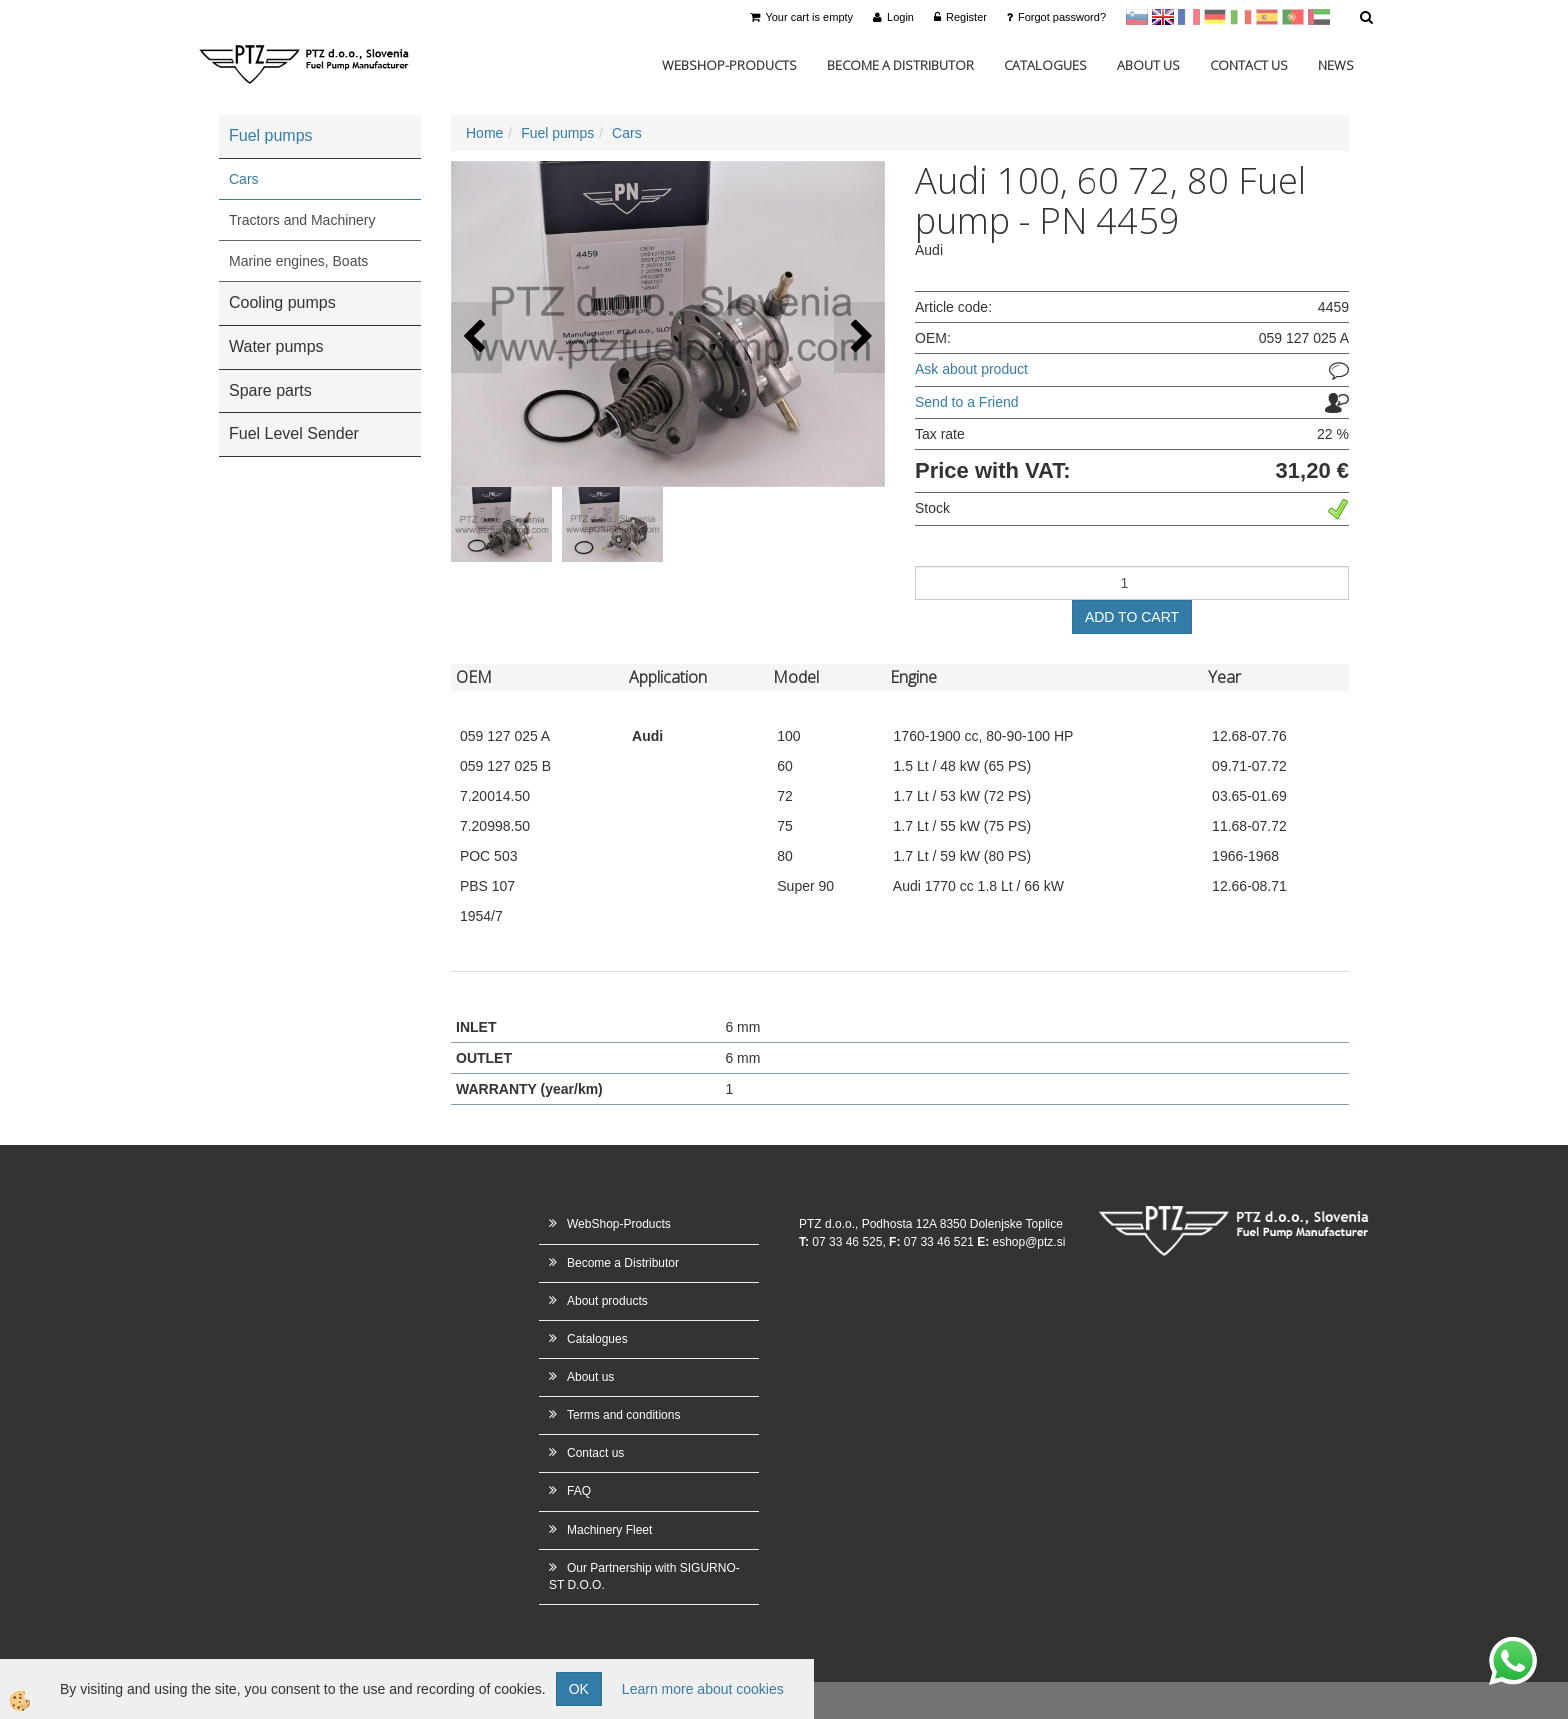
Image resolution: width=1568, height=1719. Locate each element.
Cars (244, 179)
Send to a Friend (967, 402)
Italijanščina (1241, 17)
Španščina (1267, 17)
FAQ (579, 1491)
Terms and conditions (623, 1415)
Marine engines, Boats (298, 261)
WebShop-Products (729, 65)
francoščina (1189, 17)
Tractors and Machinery (302, 220)
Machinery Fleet (609, 1530)
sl (1137, 17)
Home (484, 133)
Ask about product (971, 369)
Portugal (1293, 17)
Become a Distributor (900, 65)
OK (579, 1689)
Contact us (1249, 65)
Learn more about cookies (703, 1689)
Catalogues (1045, 65)
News (1336, 65)
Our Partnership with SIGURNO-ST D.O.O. (644, 1576)
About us (1148, 65)
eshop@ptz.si (1028, 1242)
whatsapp (1513, 1647)
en (1163, 17)
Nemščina (1215, 17)
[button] (859, 337)
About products (607, 1301)
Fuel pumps (557, 133)
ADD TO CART (1132, 617)
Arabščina (1319, 17)
